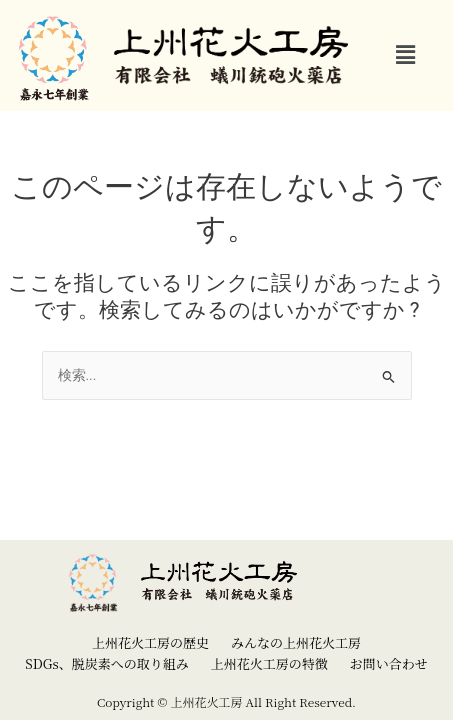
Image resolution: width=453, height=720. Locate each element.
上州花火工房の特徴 (269, 663)
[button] (405, 55)
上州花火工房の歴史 (150, 642)
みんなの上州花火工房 (296, 642)
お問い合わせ (389, 663)
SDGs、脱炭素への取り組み (106, 663)
